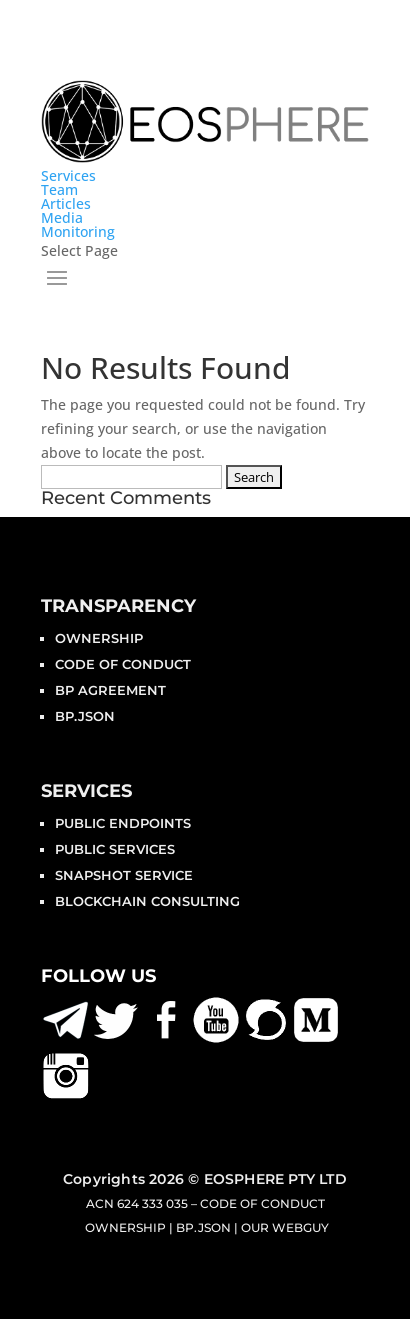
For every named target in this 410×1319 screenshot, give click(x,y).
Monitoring (78, 231)
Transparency (118, 606)
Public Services (115, 849)
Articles (66, 203)
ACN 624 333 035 (137, 1203)
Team (59, 189)
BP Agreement (110, 690)
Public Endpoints (123, 823)
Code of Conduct (123, 664)
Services (68, 175)
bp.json (85, 716)
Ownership (99, 638)
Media (62, 217)
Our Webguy (285, 1227)
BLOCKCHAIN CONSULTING (147, 901)
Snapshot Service (124, 875)
